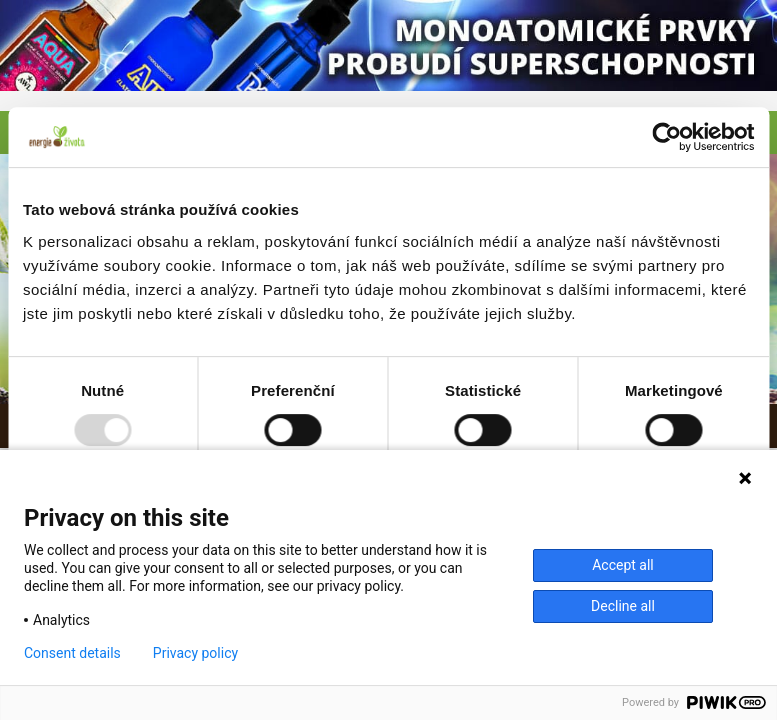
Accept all (623, 565)
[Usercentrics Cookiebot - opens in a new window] (666, 137)
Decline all (623, 606)
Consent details (72, 653)
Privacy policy (195, 653)
